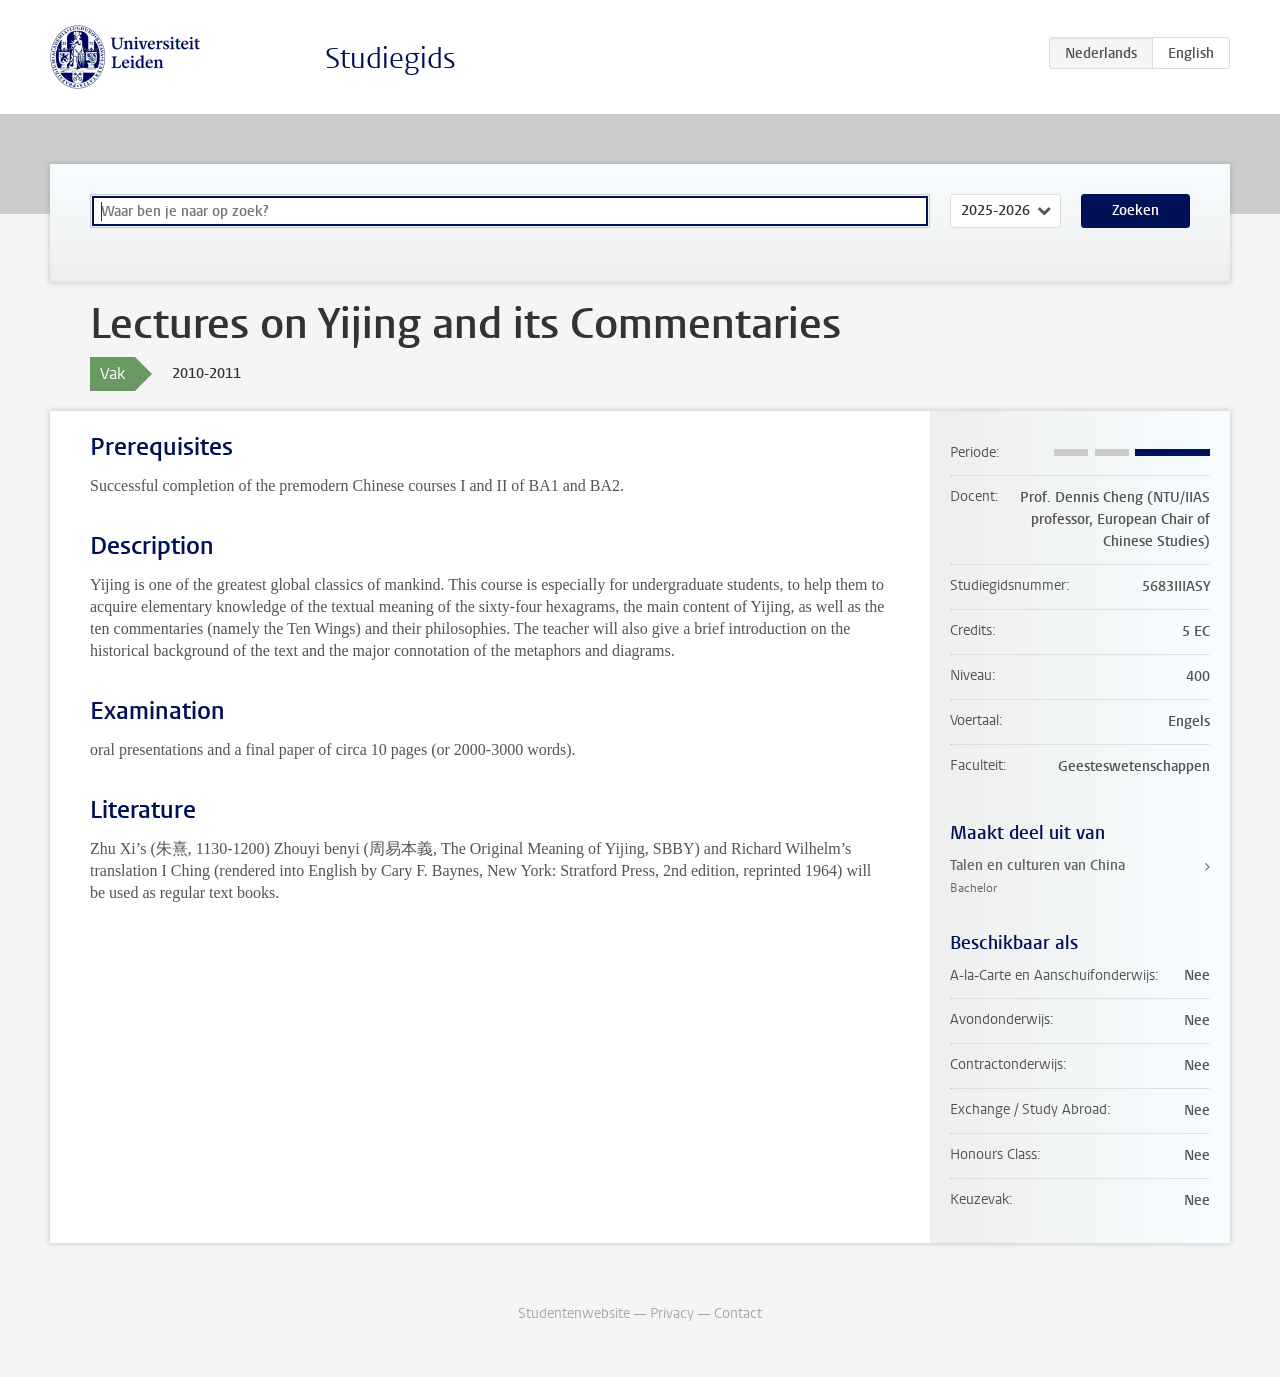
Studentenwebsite (574, 1313)
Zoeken (1135, 210)
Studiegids (390, 58)
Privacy (672, 1313)
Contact (738, 1313)
